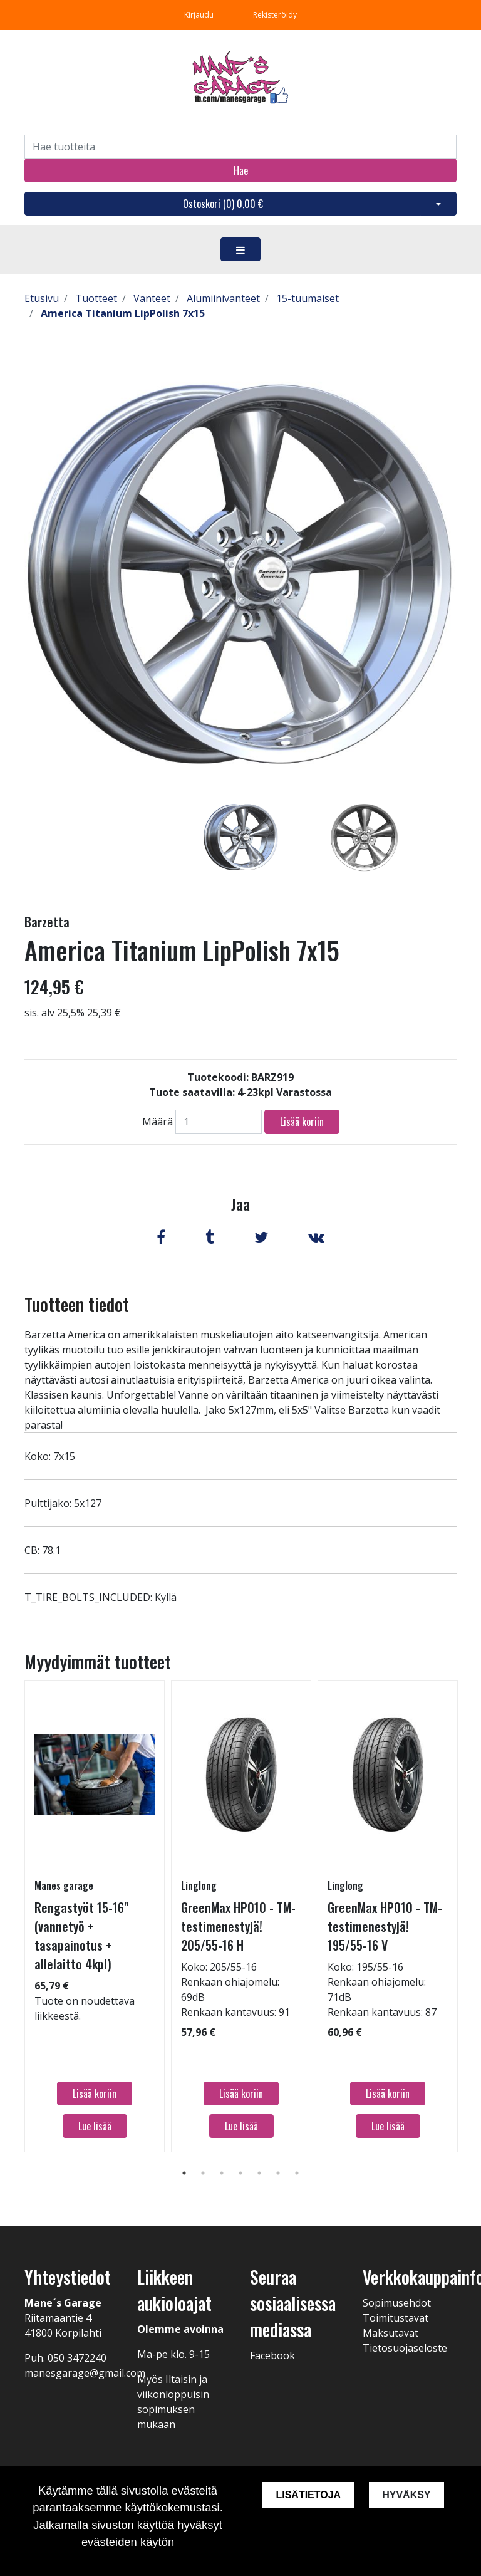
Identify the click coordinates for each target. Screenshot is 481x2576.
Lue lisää (94, 2126)
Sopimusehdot (397, 2303)
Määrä (157, 1122)
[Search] (240, 147)
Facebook (272, 2355)
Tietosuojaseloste (405, 2348)
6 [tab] (278, 2173)
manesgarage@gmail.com (84, 2373)
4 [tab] (240, 2173)
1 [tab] (184, 2173)
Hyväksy (406, 2495)
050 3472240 (77, 2358)
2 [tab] (203, 2173)
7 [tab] (297, 2173)
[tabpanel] (241, 837)
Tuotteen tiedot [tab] (76, 1304)
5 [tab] (259, 2173)
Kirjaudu (199, 14)
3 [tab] (221, 2173)
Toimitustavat (395, 2318)
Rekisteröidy (275, 14)
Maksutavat (390, 2333)
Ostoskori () (223, 203)
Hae (241, 170)
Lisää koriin (302, 1121)
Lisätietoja (308, 2495)
